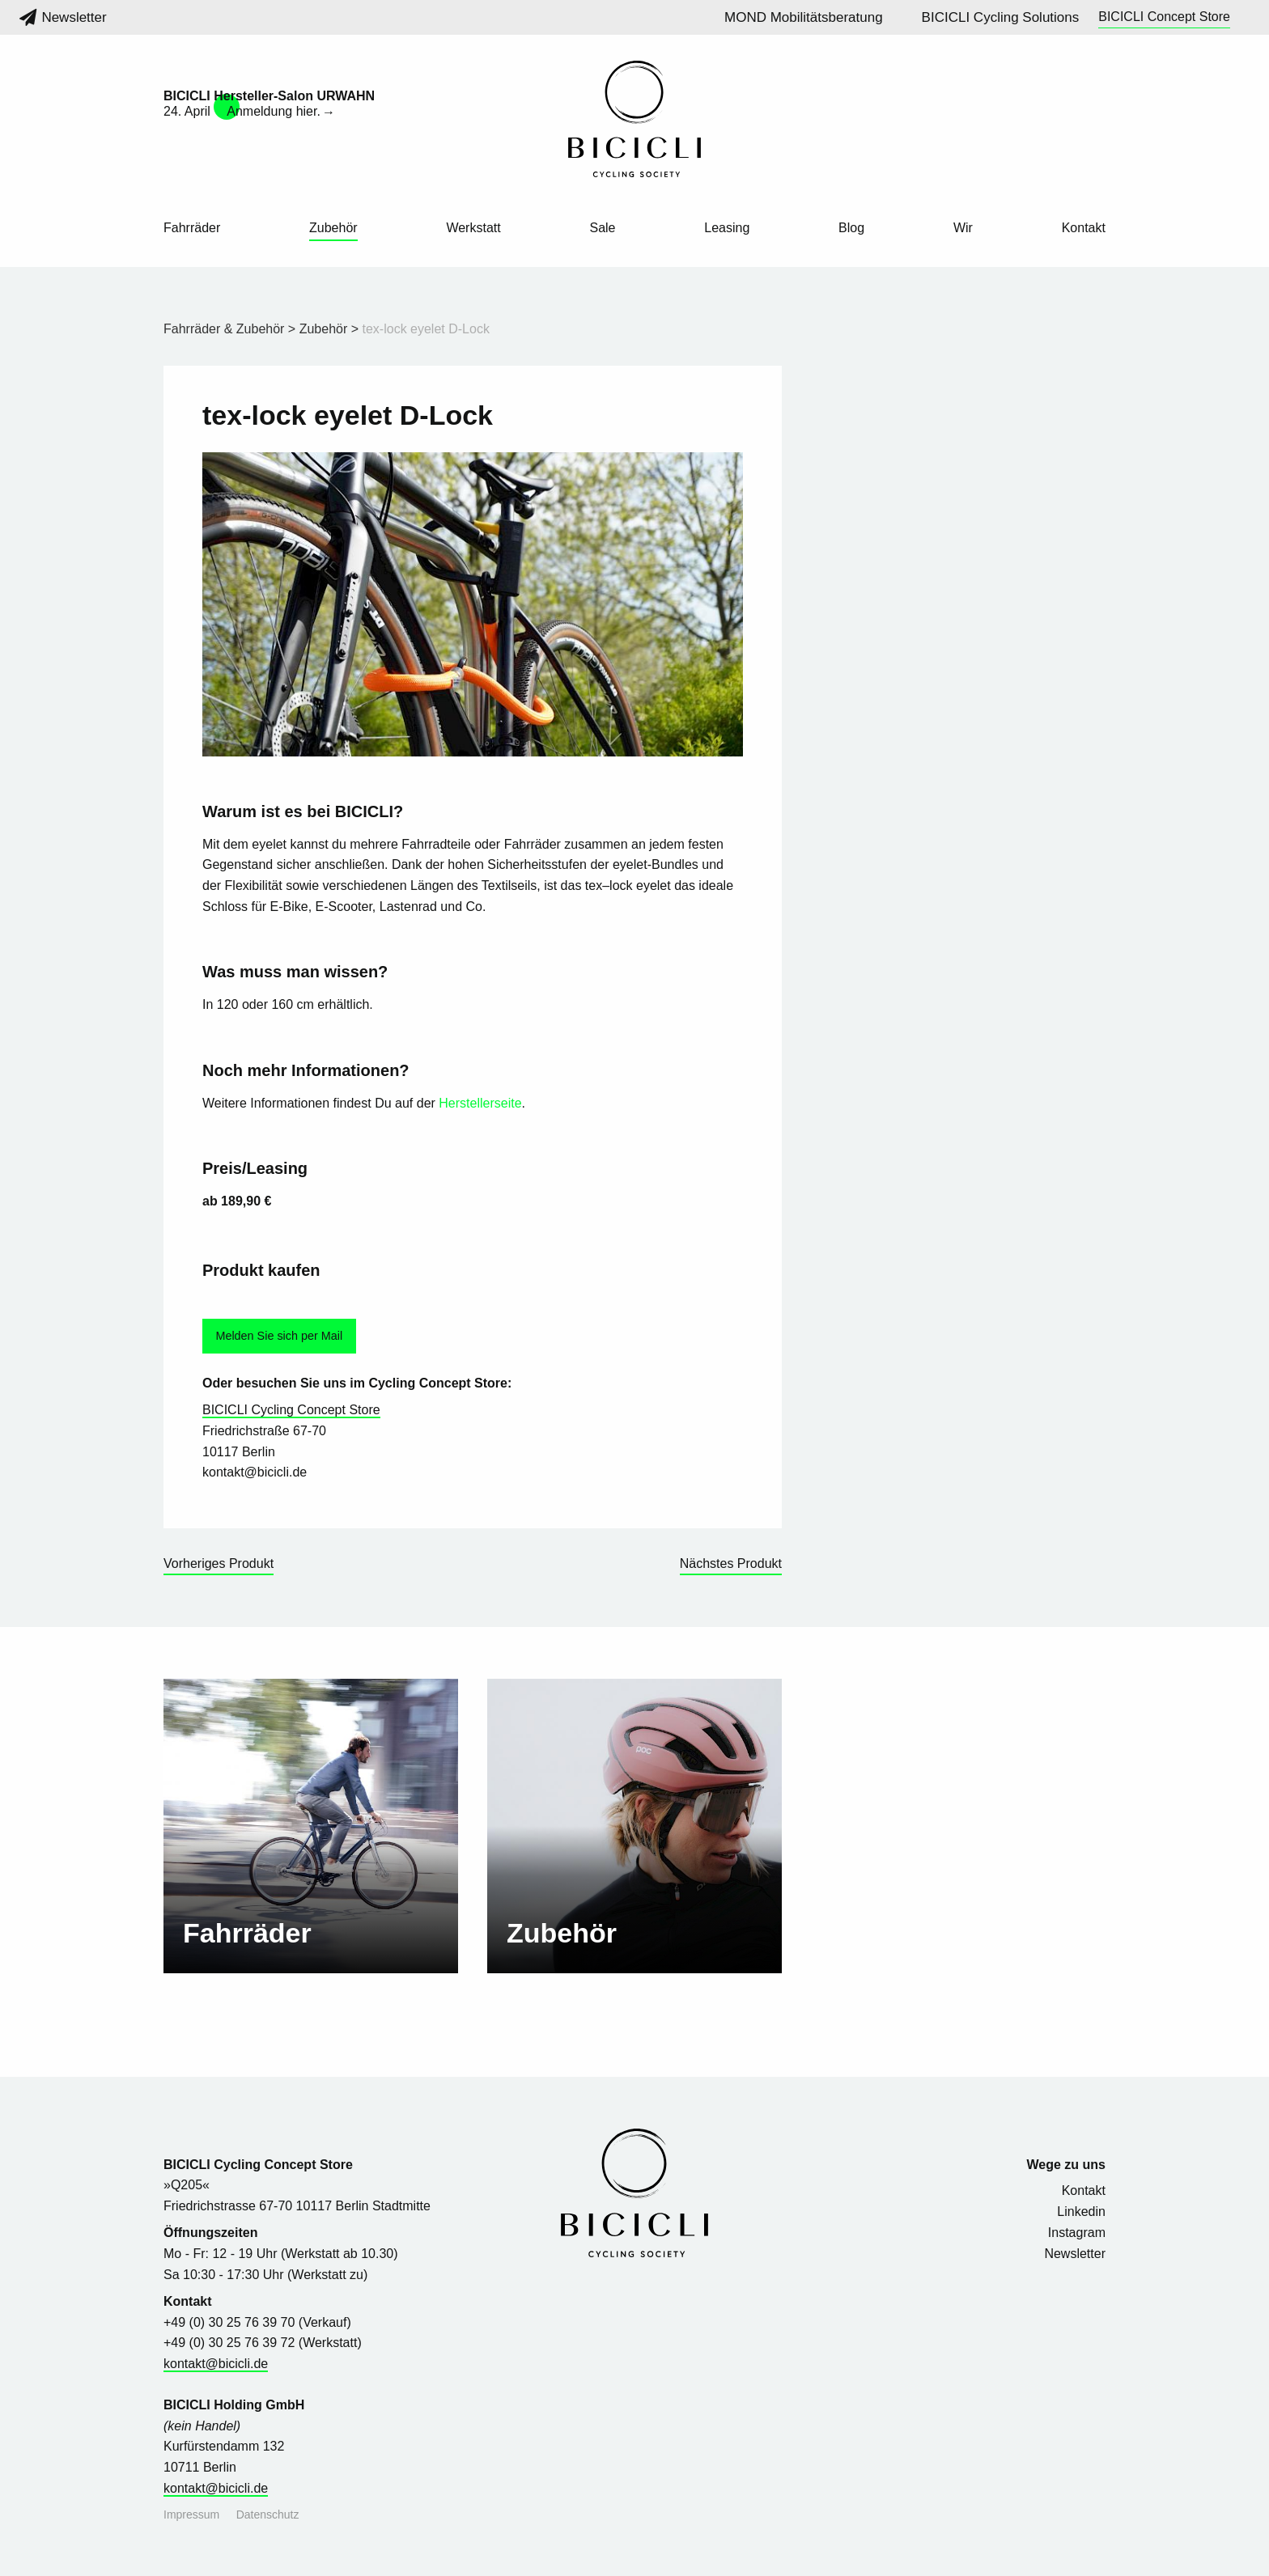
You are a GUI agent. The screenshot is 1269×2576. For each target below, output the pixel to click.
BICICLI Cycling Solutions (1001, 17)
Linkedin (1081, 2211)
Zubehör (333, 228)
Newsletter (63, 17)
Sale (602, 228)
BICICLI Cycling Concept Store (291, 1410)
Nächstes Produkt (731, 1563)
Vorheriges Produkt (218, 1563)
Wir (963, 228)
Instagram (1077, 2232)
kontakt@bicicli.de (215, 2364)
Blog (851, 228)
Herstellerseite (480, 1103)
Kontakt (1084, 228)
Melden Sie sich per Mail (278, 1335)
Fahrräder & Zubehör (223, 329)
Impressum (191, 2514)
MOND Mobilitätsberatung (803, 17)
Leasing (726, 228)
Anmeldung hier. (273, 111)
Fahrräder (191, 228)
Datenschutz (267, 2514)
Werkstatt (473, 228)
